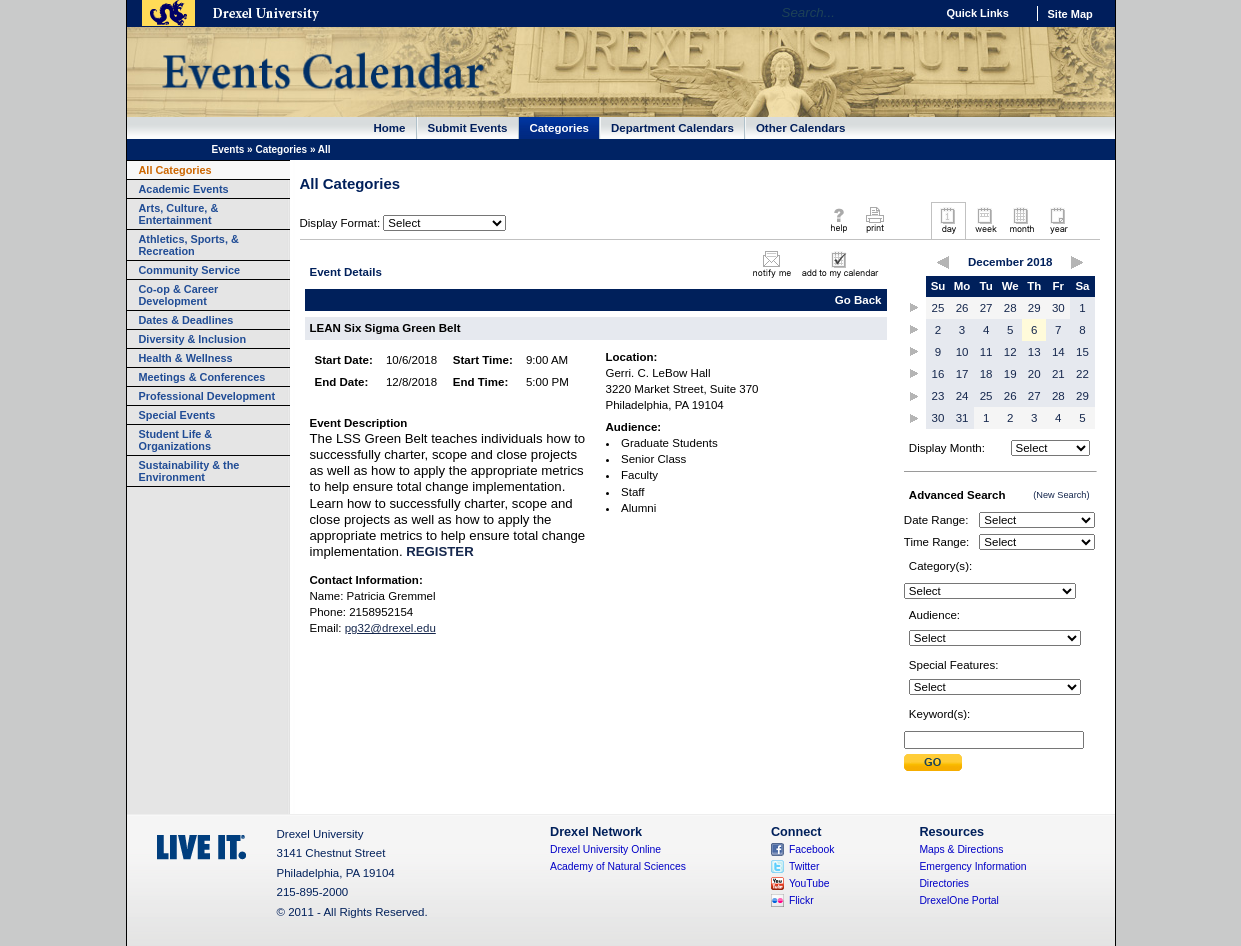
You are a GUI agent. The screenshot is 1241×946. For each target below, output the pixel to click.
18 (986, 374)
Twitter (804, 866)
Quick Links (978, 13)
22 (1082, 374)
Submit (933, 762)
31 (962, 418)
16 (938, 374)
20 (1034, 374)
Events (228, 149)
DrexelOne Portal (958, 900)
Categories (560, 128)
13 (1034, 352)
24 (962, 396)
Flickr (801, 900)
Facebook (812, 849)
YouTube (809, 883)
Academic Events (184, 189)
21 (1058, 374)
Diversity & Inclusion (193, 339)
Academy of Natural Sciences (618, 866)
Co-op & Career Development (179, 295)
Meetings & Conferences (202, 377)
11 (986, 352)
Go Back (858, 300)
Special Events (177, 415)
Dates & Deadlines (186, 320)
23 (938, 396)
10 (962, 352)
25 (938, 308)
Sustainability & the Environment (189, 471)
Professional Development (207, 396)
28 (1010, 308)
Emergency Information (972, 866)
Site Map (1070, 14)
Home (390, 128)
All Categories (175, 170)
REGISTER (439, 551)
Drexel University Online (605, 849)
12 (1010, 352)
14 (1058, 352)
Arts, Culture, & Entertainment (179, 214)
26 (962, 308)
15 (1082, 352)
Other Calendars (801, 128)
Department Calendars (672, 128)
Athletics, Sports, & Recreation (189, 245)
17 (962, 374)
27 (986, 308)
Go (915, 13)
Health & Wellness (186, 358)
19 (1010, 374)
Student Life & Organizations (176, 440)
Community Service (190, 270)
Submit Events (468, 128)
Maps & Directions (961, 849)
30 (1058, 308)
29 (1034, 308)
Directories (944, 883)
